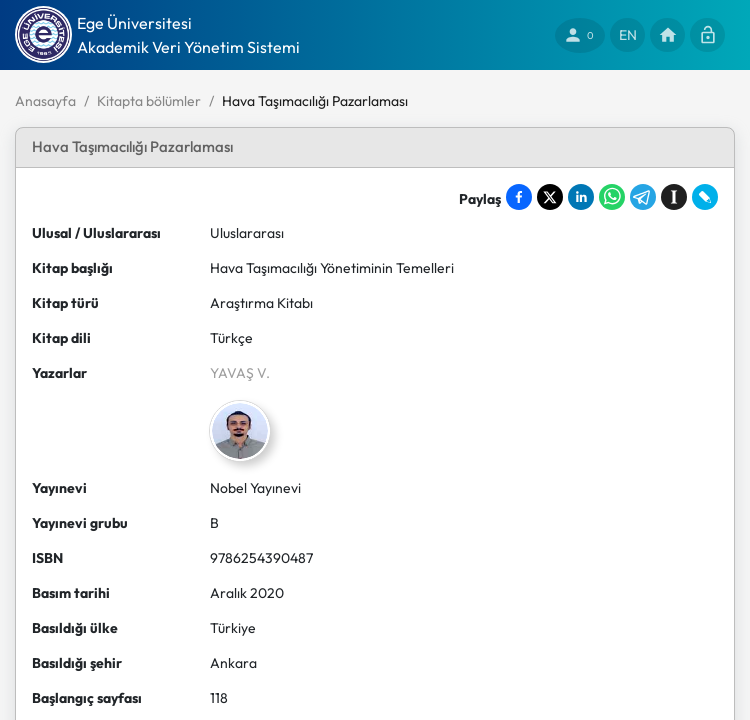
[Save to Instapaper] (674, 197)
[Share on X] (550, 197)
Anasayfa (45, 101)
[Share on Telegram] (643, 197)
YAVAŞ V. (240, 373)
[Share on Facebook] (519, 197)
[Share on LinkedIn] (581, 197)
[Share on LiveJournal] (705, 197)
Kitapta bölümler (149, 101)
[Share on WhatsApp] (612, 197)
